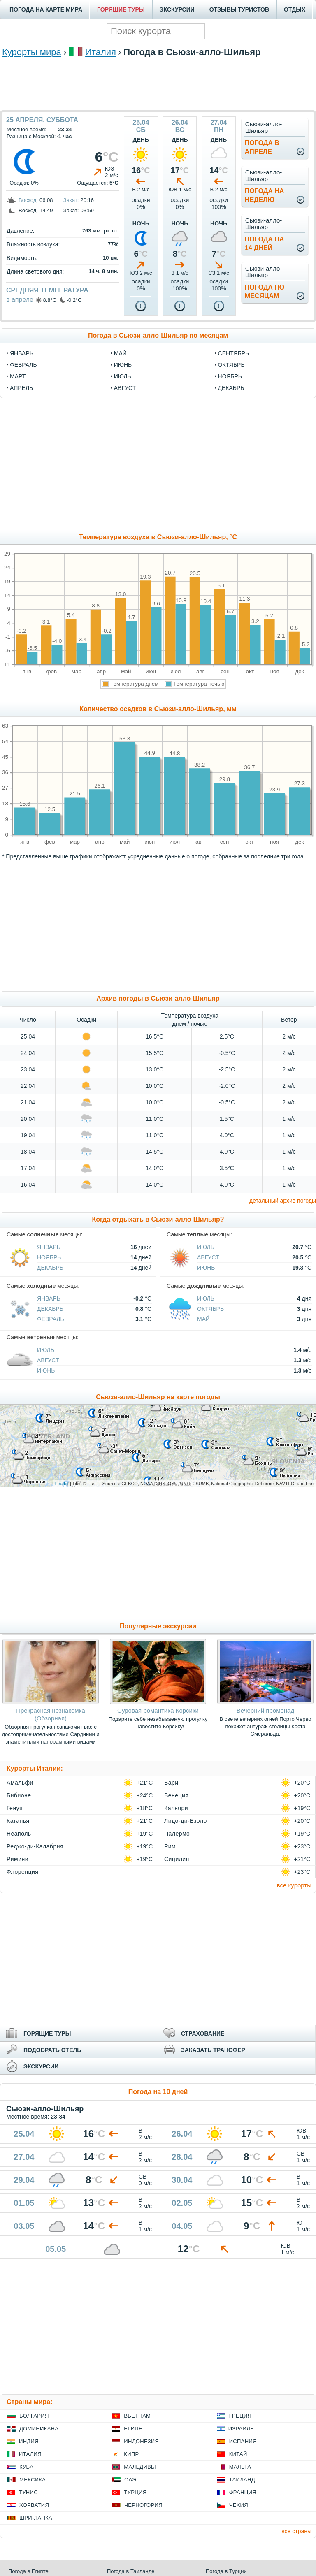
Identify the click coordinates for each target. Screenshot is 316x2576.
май (120, 353)
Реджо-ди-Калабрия (35, 1846)
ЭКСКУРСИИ (177, 9)
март (18, 376)
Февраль (50, 1319)
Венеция (176, 1795)
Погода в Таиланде (131, 2571)
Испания (243, 2441)
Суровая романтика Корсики (158, 1710)
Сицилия (176, 1859)
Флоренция (22, 1872)
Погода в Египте (28, 2571)
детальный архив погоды (282, 1200)
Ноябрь (49, 1257)
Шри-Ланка (35, 2518)
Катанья (18, 1821)
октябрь (231, 365)
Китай (238, 2454)
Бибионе (19, 1795)
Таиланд (242, 2479)
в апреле (19, 299)
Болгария (34, 2416)
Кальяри (176, 1808)
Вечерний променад (265, 1710)
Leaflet (62, 1483)
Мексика (32, 2479)
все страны (296, 2531)
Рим (170, 1846)
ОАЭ (130, 2479)
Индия (29, 2441)
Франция (242, 2492)
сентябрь (233, 353)
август (125, 388)
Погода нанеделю (264, 195)
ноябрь (230, 376)
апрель (21, 388)
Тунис (28, 2492)
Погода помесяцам (264, 291)
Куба (26, 2467)
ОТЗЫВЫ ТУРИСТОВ (239, 9)
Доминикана (38, 2428)
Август (208, 1257)
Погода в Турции (226, 2571)
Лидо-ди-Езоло (185, 1821)
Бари (171, 1782)
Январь (48, 1247)
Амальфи (20, 1782)
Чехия (238, 2505)
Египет (135, 2428)
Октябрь (210, 1308)
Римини (17, 1859)
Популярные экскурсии (158, 1626)
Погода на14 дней (264, 243)
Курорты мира (31, 52)
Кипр (131, 2454)
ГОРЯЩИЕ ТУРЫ (121, 9)
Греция (240, 2416)
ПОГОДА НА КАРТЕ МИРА (45, 9)
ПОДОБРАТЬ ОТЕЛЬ (52, 2050)
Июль (205, 1247)
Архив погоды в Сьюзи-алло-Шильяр (157, 998)
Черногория (143, 2505)
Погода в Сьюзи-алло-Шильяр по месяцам (158, 335)
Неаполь (19, 1833)
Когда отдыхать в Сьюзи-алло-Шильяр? (158, 1219)
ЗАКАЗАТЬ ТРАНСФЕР (213, 2050)
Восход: (28, 200)
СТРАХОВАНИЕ (202, 2033)
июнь (123, 365)
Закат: (71, 200)
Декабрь (50, 1267)
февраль (23, 365)
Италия (100, 52)
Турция (135, 2492)
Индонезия (141, 2441)
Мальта (240, 2467)
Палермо (177, 1833)
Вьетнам (137, 2416)
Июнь (206, 1267)
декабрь (231, 388)
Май (203, 1319)
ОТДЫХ (294, 9)
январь (21, 353)
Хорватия (34, 2505)
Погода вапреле (262, 147)
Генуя (15, 1808)
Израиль (241, 2428)
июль (122, 376)
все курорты (294, 1885)
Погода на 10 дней (158, 2091)
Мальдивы (140, 2467)
